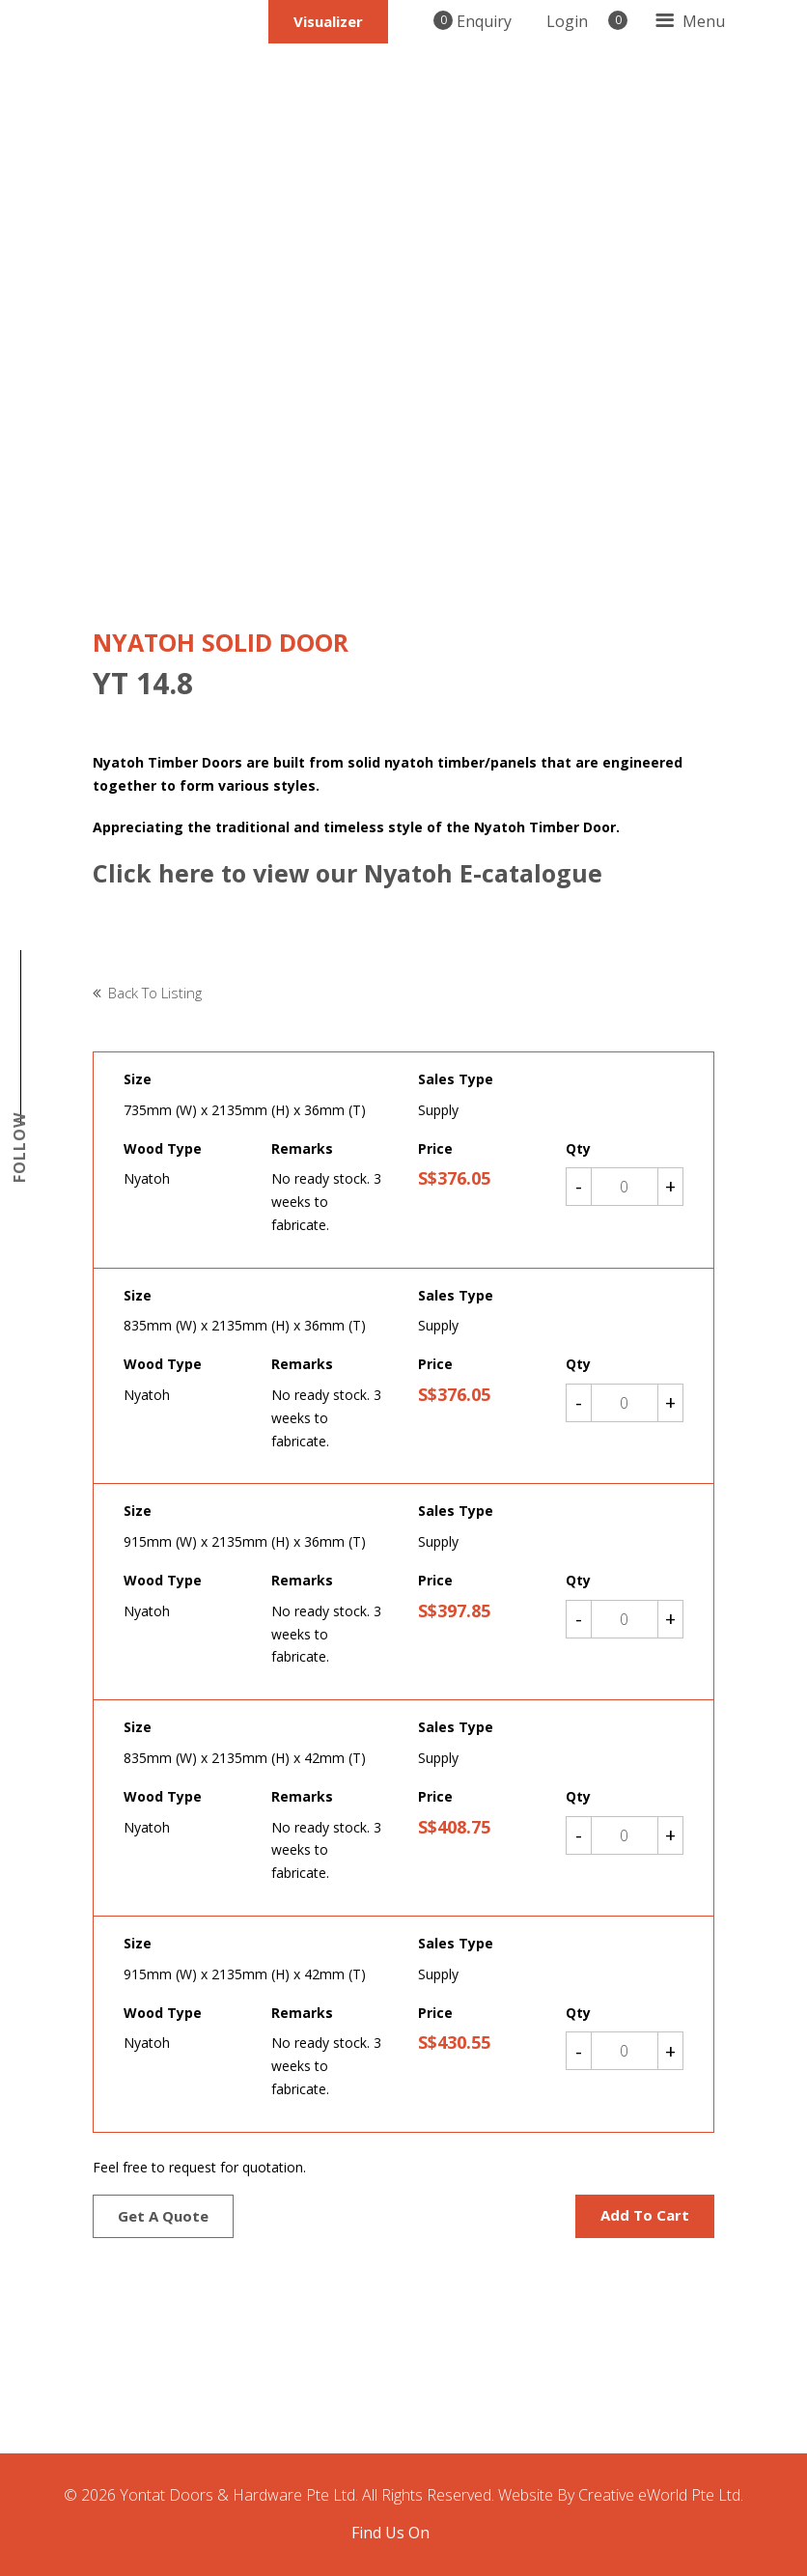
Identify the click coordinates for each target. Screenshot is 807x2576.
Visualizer (327, 21)
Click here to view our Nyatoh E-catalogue (351, 872)
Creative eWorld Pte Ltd (659, 2495)
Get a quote (163, 2216)
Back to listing (155, 992)
